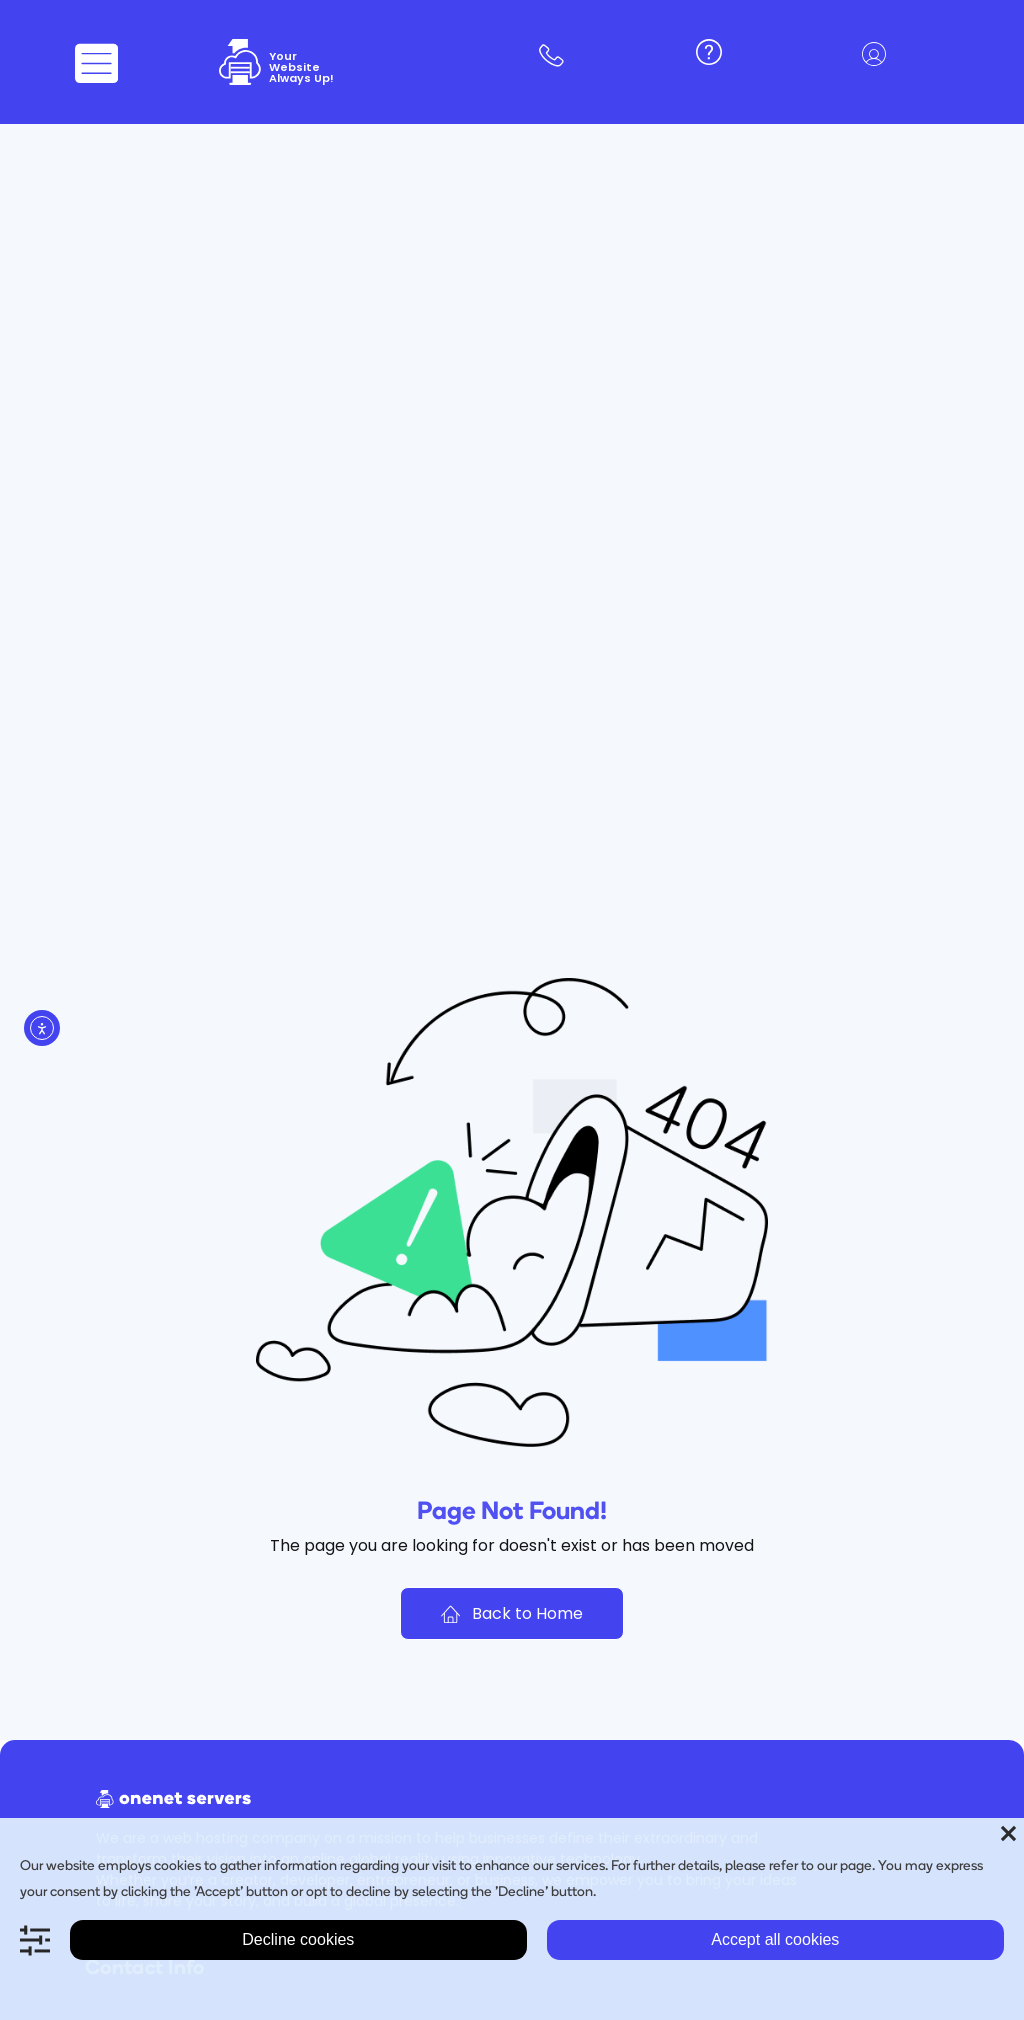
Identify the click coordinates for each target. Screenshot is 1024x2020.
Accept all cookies (775, 1939)
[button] (879, 56)
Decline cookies (298, 1939)
